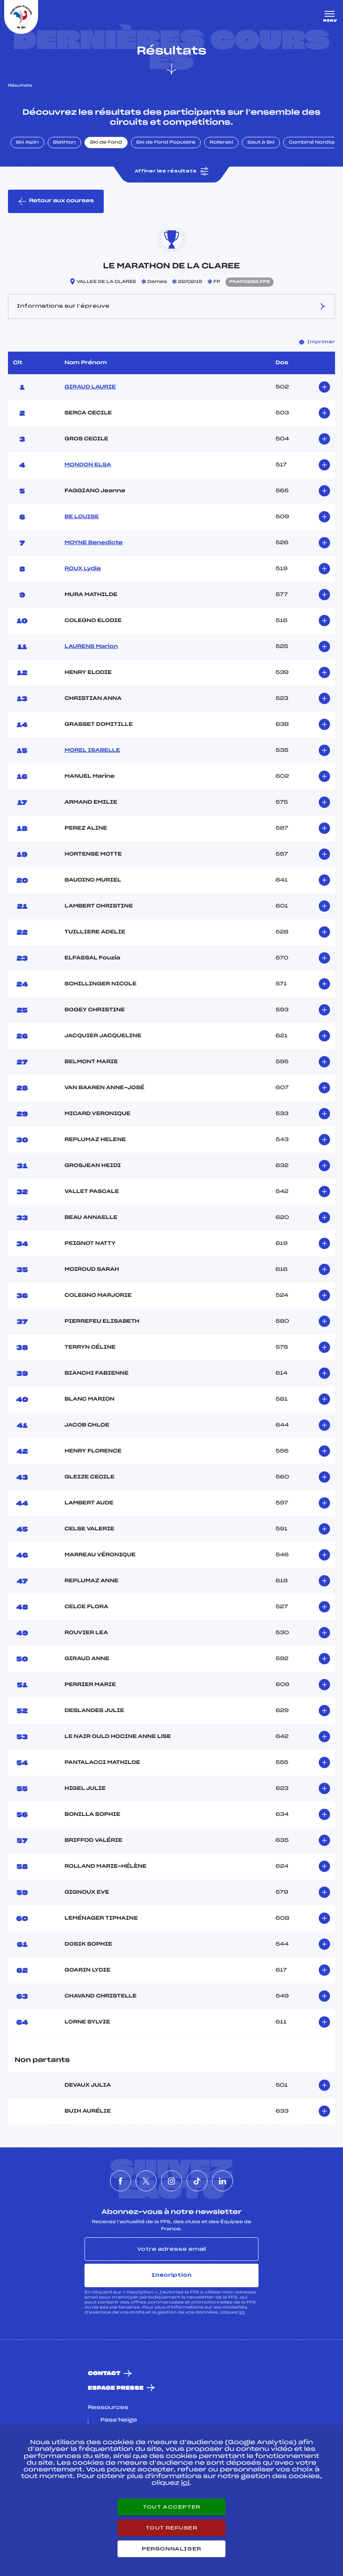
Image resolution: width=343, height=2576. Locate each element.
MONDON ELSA (87, 465)
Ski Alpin (27, 143)
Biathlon (64, 143)
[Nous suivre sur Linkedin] (222, 2180)
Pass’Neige (118, 2420)
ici (242, 2312)
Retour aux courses (56, 201)
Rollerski (221, 143)
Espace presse (115, 2388)
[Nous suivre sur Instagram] (171, 2180)
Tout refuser (171, 2527)
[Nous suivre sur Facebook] (120, 2180)
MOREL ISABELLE (92, 750)
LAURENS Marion (91, 646)
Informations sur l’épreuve (171, 306)
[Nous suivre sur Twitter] (146, 2180)
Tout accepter (171, 2506)
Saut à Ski (260, 143)
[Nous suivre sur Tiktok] (197, 2180)
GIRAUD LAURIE (90, 387)
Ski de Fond (106, 143)
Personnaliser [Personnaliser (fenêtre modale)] (171, 2548)
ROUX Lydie (82, 568)
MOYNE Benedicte (93, 542)
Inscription (171, 2275)
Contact (104, 2373)
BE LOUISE (81, 516)
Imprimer (317, 341)
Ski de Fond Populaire (166, 143)
